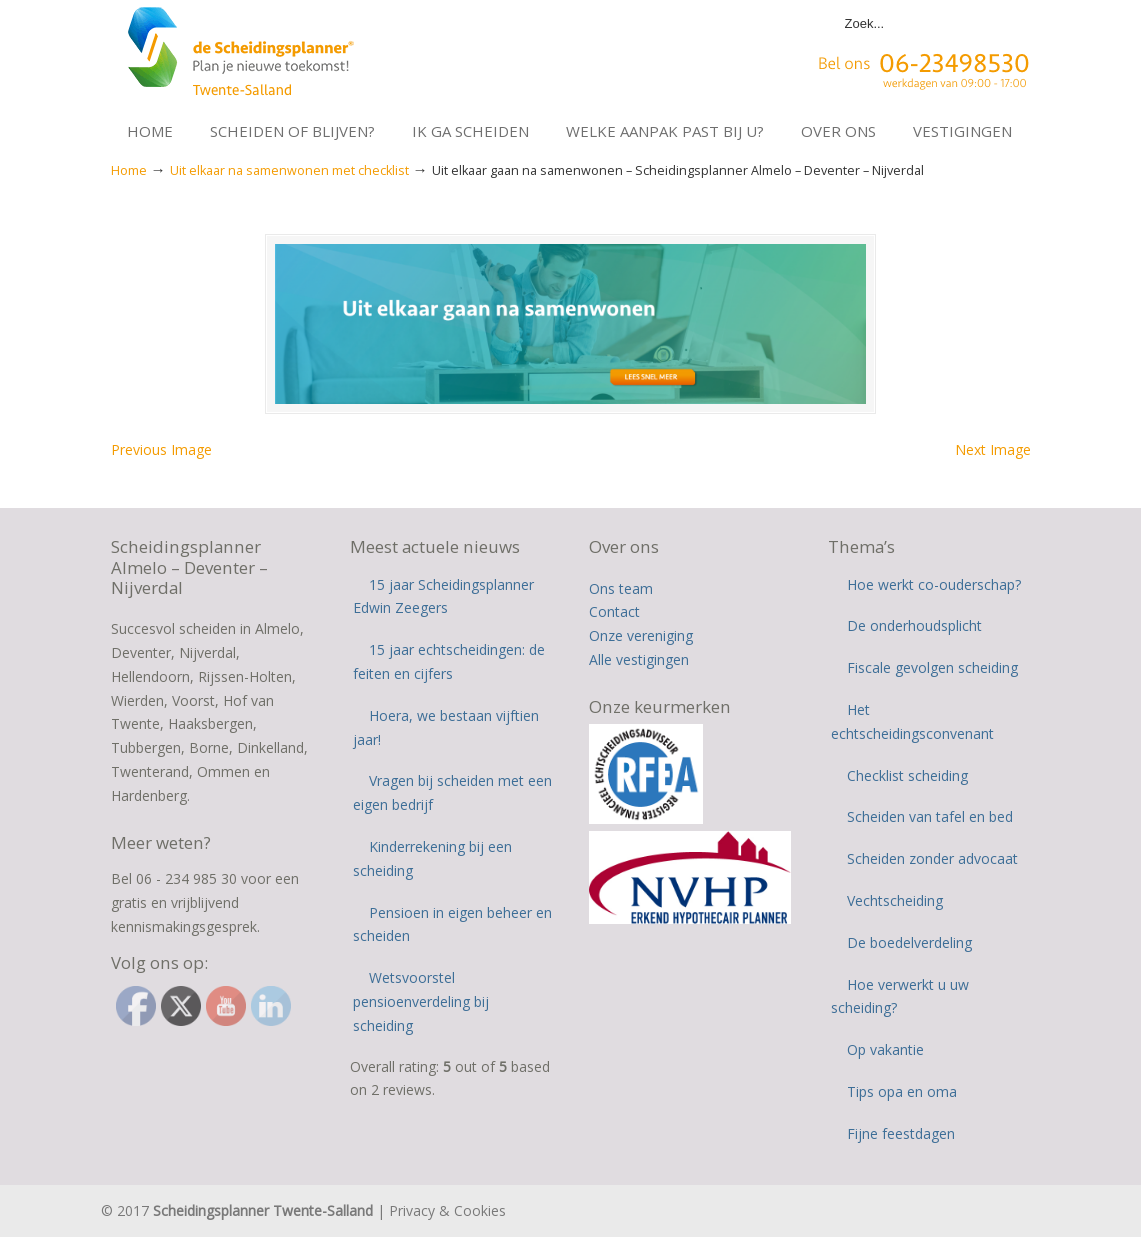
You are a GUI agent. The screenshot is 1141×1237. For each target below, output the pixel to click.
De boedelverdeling (909, 944)
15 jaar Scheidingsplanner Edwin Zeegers (443, 598)
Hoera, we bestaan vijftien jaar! (446, 730)
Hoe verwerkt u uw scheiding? (900, 998)
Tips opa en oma (902, 1094)
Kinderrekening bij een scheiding (432, 861)
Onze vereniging (641, 638)
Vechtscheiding (895, 903)
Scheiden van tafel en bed (930, 819)
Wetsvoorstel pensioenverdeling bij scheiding (421, 1004)
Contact (614, 614)
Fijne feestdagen (901, 1135)
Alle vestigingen (639, 662)
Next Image (993, 451)
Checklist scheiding (907, 777)
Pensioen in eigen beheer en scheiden (452, 926)
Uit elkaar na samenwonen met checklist (289, 170)
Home (129, 170)
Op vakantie (885, 1052)
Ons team (621, 590)
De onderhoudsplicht (914, 628)
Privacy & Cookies (447, 1212)
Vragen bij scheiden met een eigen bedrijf (452, 795)
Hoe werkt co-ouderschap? (934, 586)
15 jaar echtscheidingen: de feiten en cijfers (449, 664)
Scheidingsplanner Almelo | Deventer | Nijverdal (243, 56)
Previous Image (161, 451)
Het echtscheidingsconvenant (912, 724)
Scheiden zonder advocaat (932, 861)
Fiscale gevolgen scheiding (932, 670)
